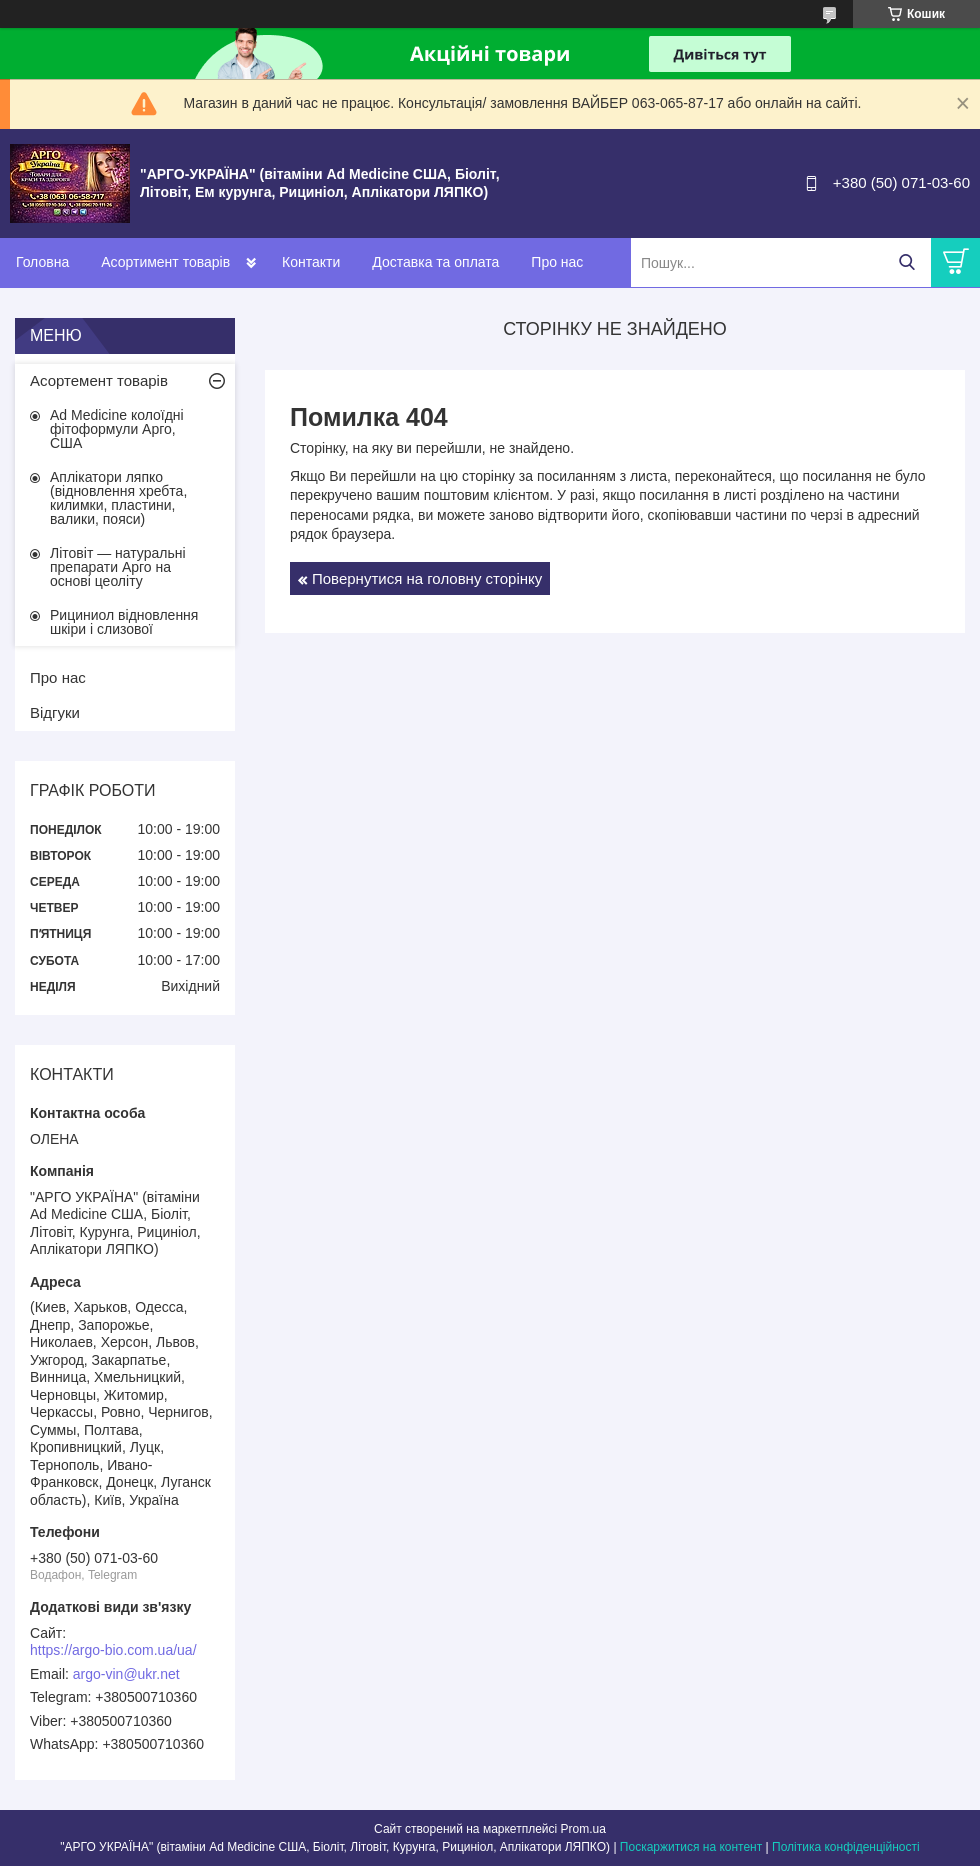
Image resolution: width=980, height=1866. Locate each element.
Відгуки (55, 712)
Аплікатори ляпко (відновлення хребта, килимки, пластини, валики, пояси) (118, 498)
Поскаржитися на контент (691, 1847)
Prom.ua (583, 1829)
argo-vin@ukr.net (126, 1674)
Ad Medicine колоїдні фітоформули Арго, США (117, 429)
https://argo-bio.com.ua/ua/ (113, 1650)
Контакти (311, 262)
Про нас (557, 262)
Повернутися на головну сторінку (427, 578)
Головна (42, 262)
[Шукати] (906, 262)
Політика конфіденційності (846, 1847)
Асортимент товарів (165, 262)
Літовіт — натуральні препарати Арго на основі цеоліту (118, 567)
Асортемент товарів (99, 380)
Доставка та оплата (435, 262)
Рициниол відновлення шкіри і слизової (124, 622)
